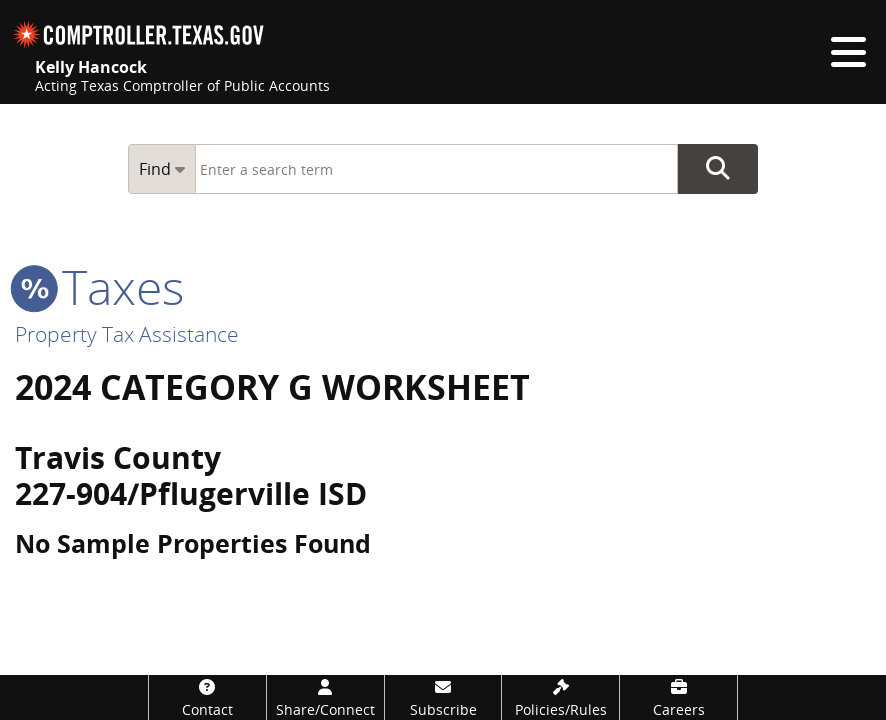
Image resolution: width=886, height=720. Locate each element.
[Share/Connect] (325, 697)
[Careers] (678, 697)
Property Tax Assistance (127, 334)
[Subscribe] (443, 697)
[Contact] (207, 697)
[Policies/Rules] (560, 697)
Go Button (718, 169)
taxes (99, 286)
